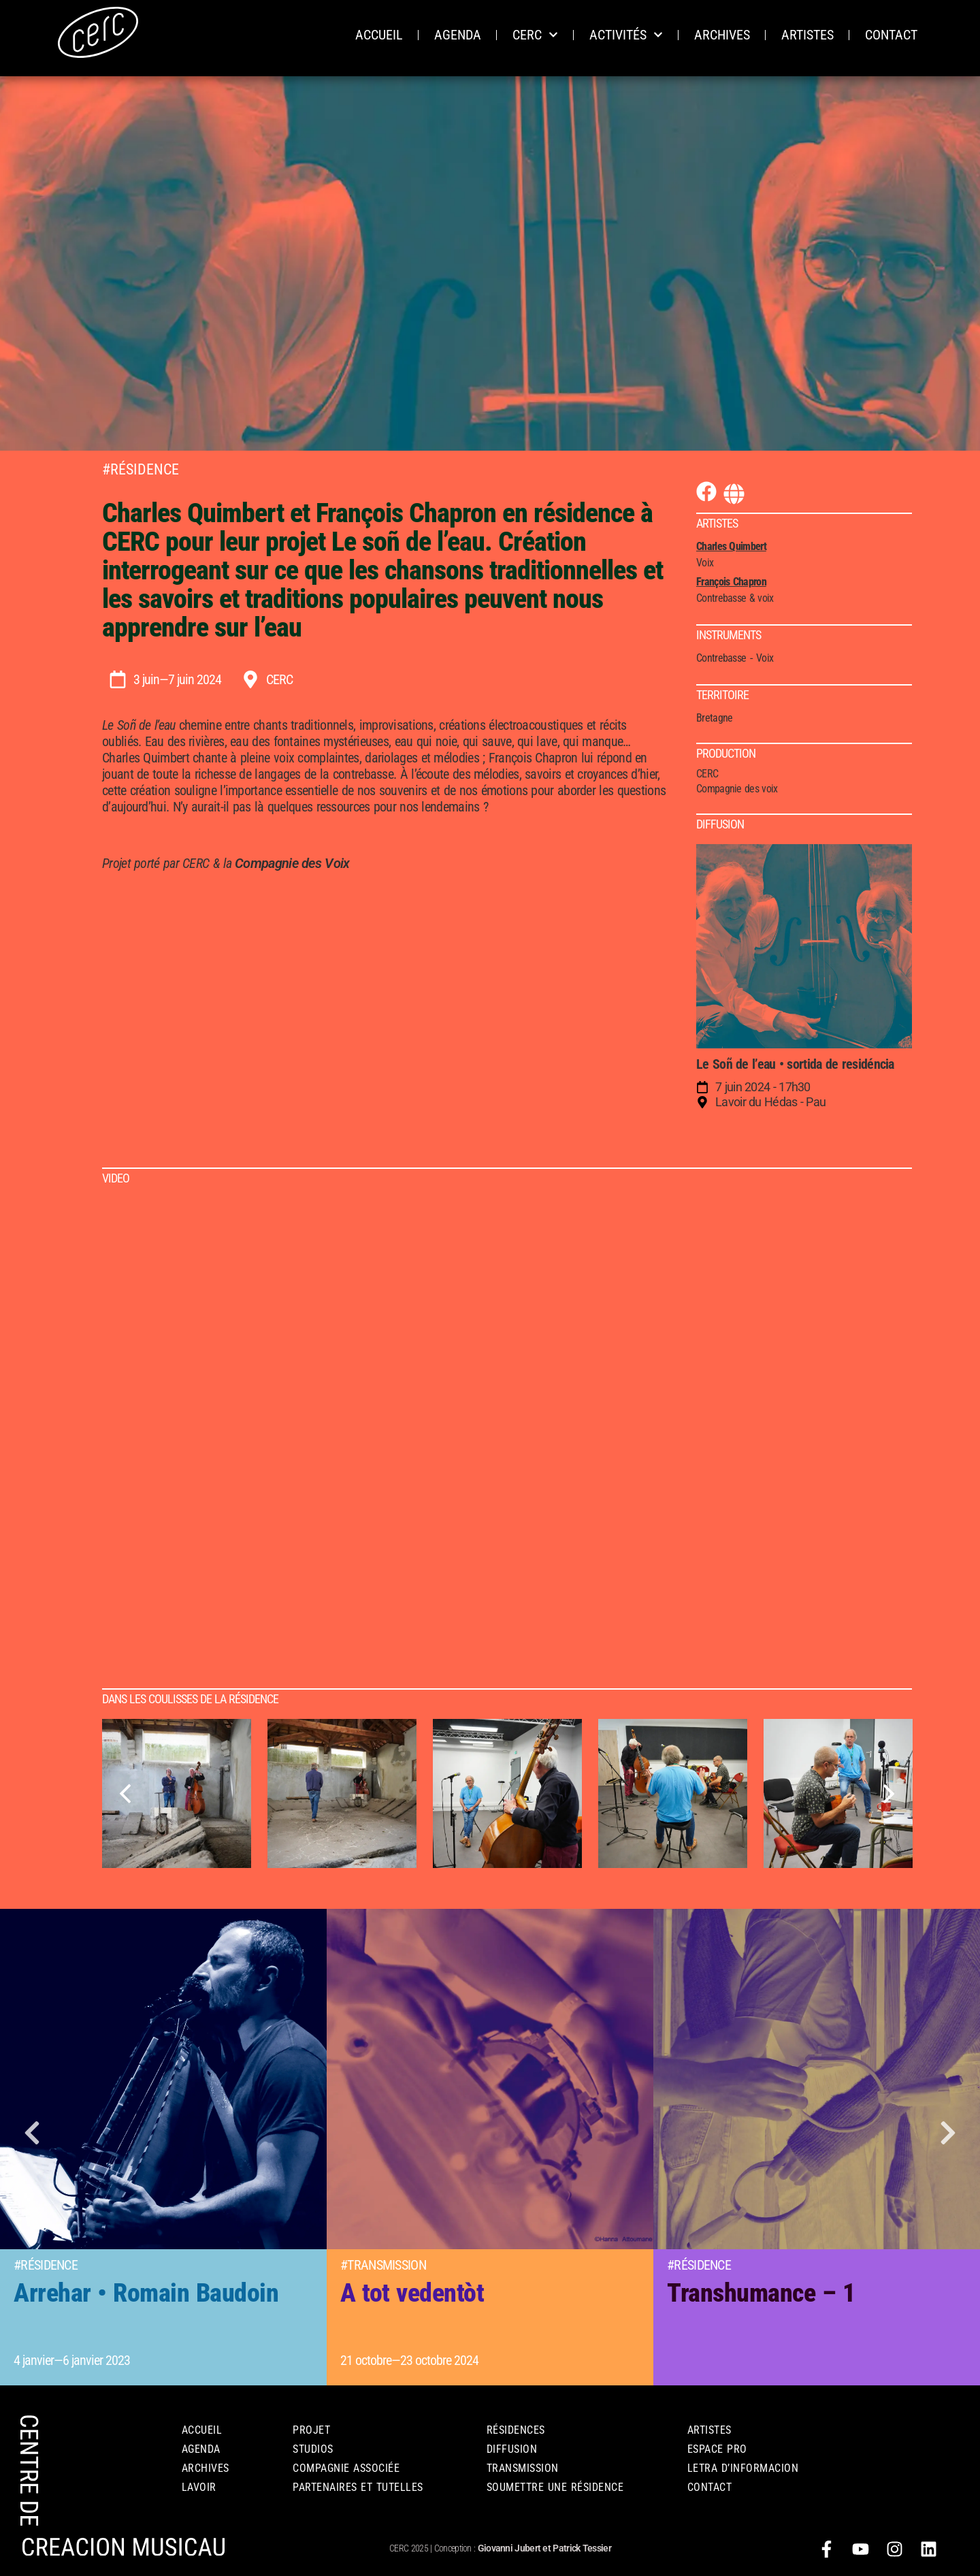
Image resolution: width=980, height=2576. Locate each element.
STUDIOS (313, 2449)
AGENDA (457, 35)
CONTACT (891, 35)
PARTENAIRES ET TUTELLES (358, 2487)
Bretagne (714, 718)
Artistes (709, 2430)
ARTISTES (807, 35)
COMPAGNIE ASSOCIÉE (346, 2468)
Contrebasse (721, 658)
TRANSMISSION (523, 2468)
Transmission (386, 2265)
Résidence (144, 469)
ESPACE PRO (717, 2449)
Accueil (202, 2430)
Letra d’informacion (743, 2468)
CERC (535, 34)
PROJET (311, 2430)
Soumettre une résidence (555, 2487)
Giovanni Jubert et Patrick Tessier (544, 2548)
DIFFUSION (512, 2449)
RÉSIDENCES (516, 2430)
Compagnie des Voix (292, 863)
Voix (764, 658)
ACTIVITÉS (626, 34)
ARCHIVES (722, 35)
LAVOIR (199, 2487)
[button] (34, 2137)
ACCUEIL (379, 35)
